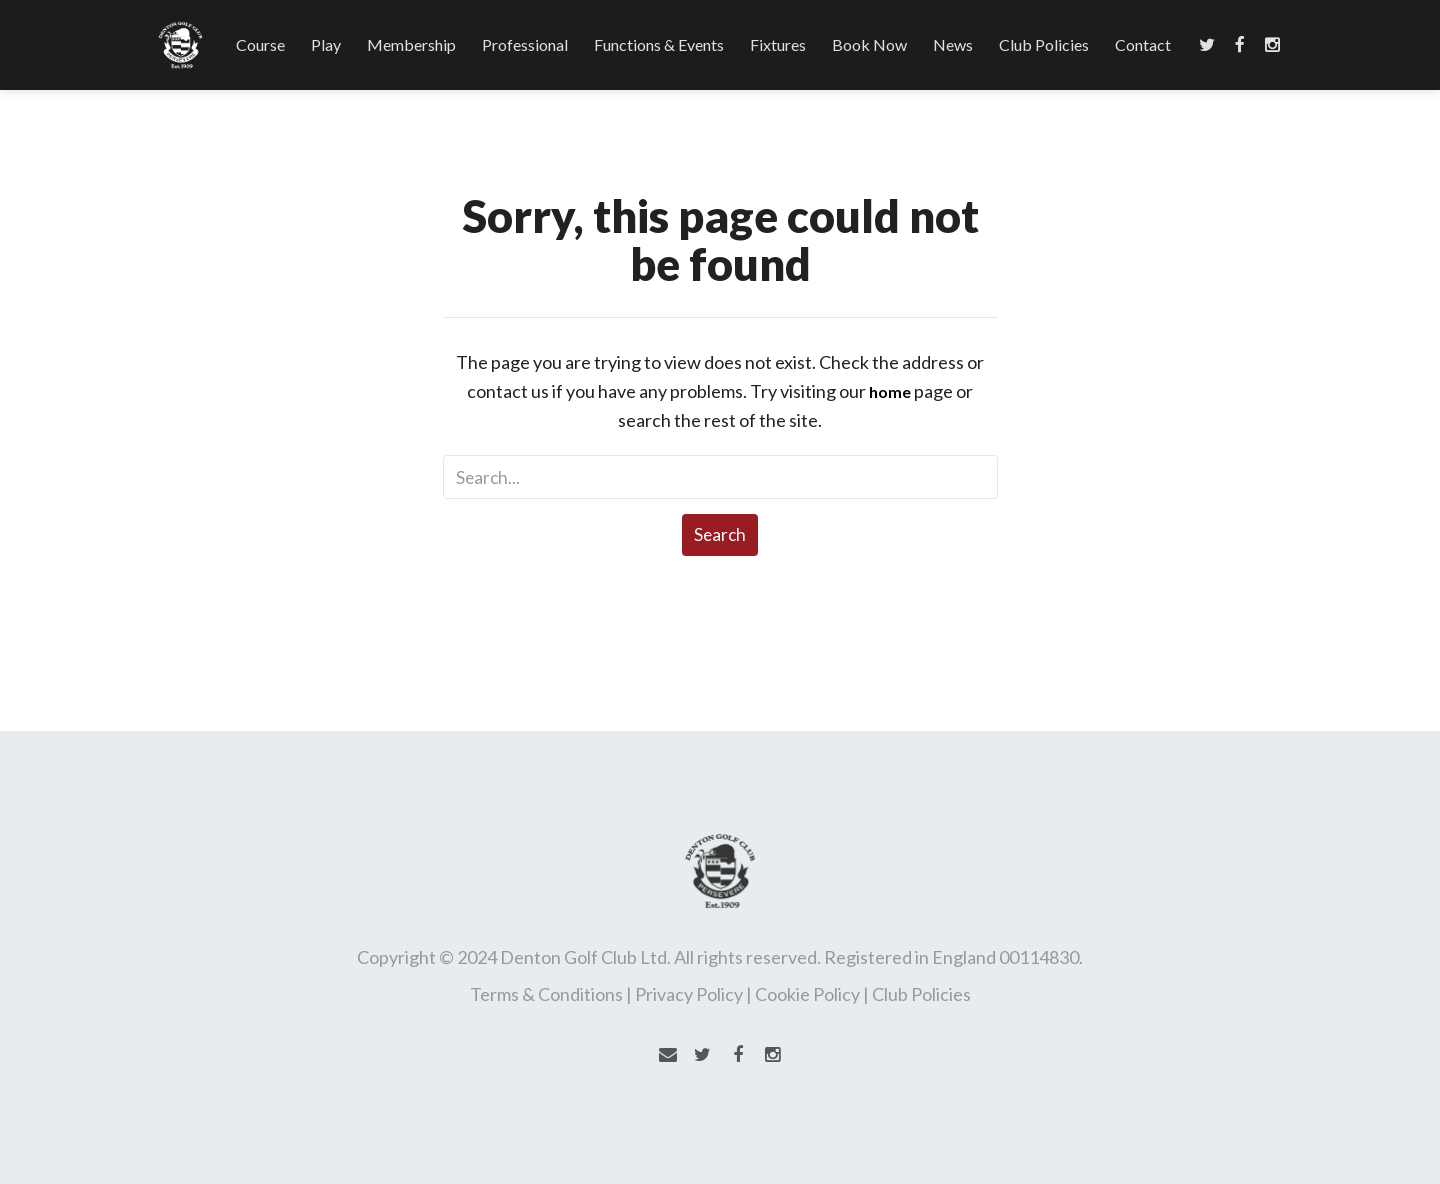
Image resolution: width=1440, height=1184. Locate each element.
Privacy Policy (689, 994)
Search (720, 534)
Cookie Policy (807, 994)
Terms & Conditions (546, 994)
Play (326, 44)
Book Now (869, 44)
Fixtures (778, 44)
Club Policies (1044, 44)
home (890, 391)
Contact (1143, 44)
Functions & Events (659, 44)
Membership (411, 44)
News (953, 44)
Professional (525, 44)
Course (260, 44)
